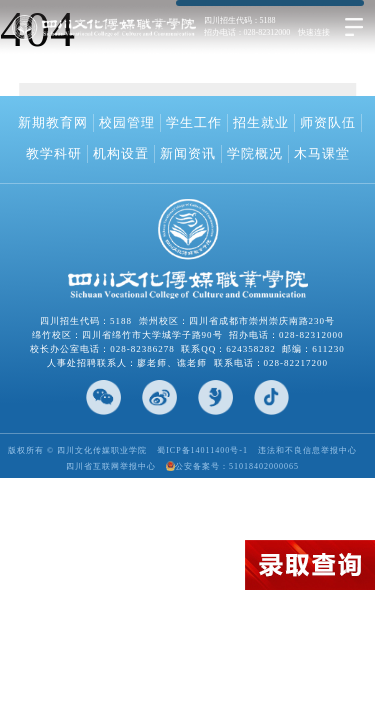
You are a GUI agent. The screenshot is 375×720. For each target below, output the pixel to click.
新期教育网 (53, 122)
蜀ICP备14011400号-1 (202, 450)
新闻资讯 (188, 153)
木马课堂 (322, 153)
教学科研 (54, 153)
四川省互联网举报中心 (111, 466)
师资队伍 (328, 122)
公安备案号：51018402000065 (232, 466)
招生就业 (261, 122)
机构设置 (121, 153)
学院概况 (255, 153)
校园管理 (127, 122)
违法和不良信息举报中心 (307, 450)
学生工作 (194, 122)
